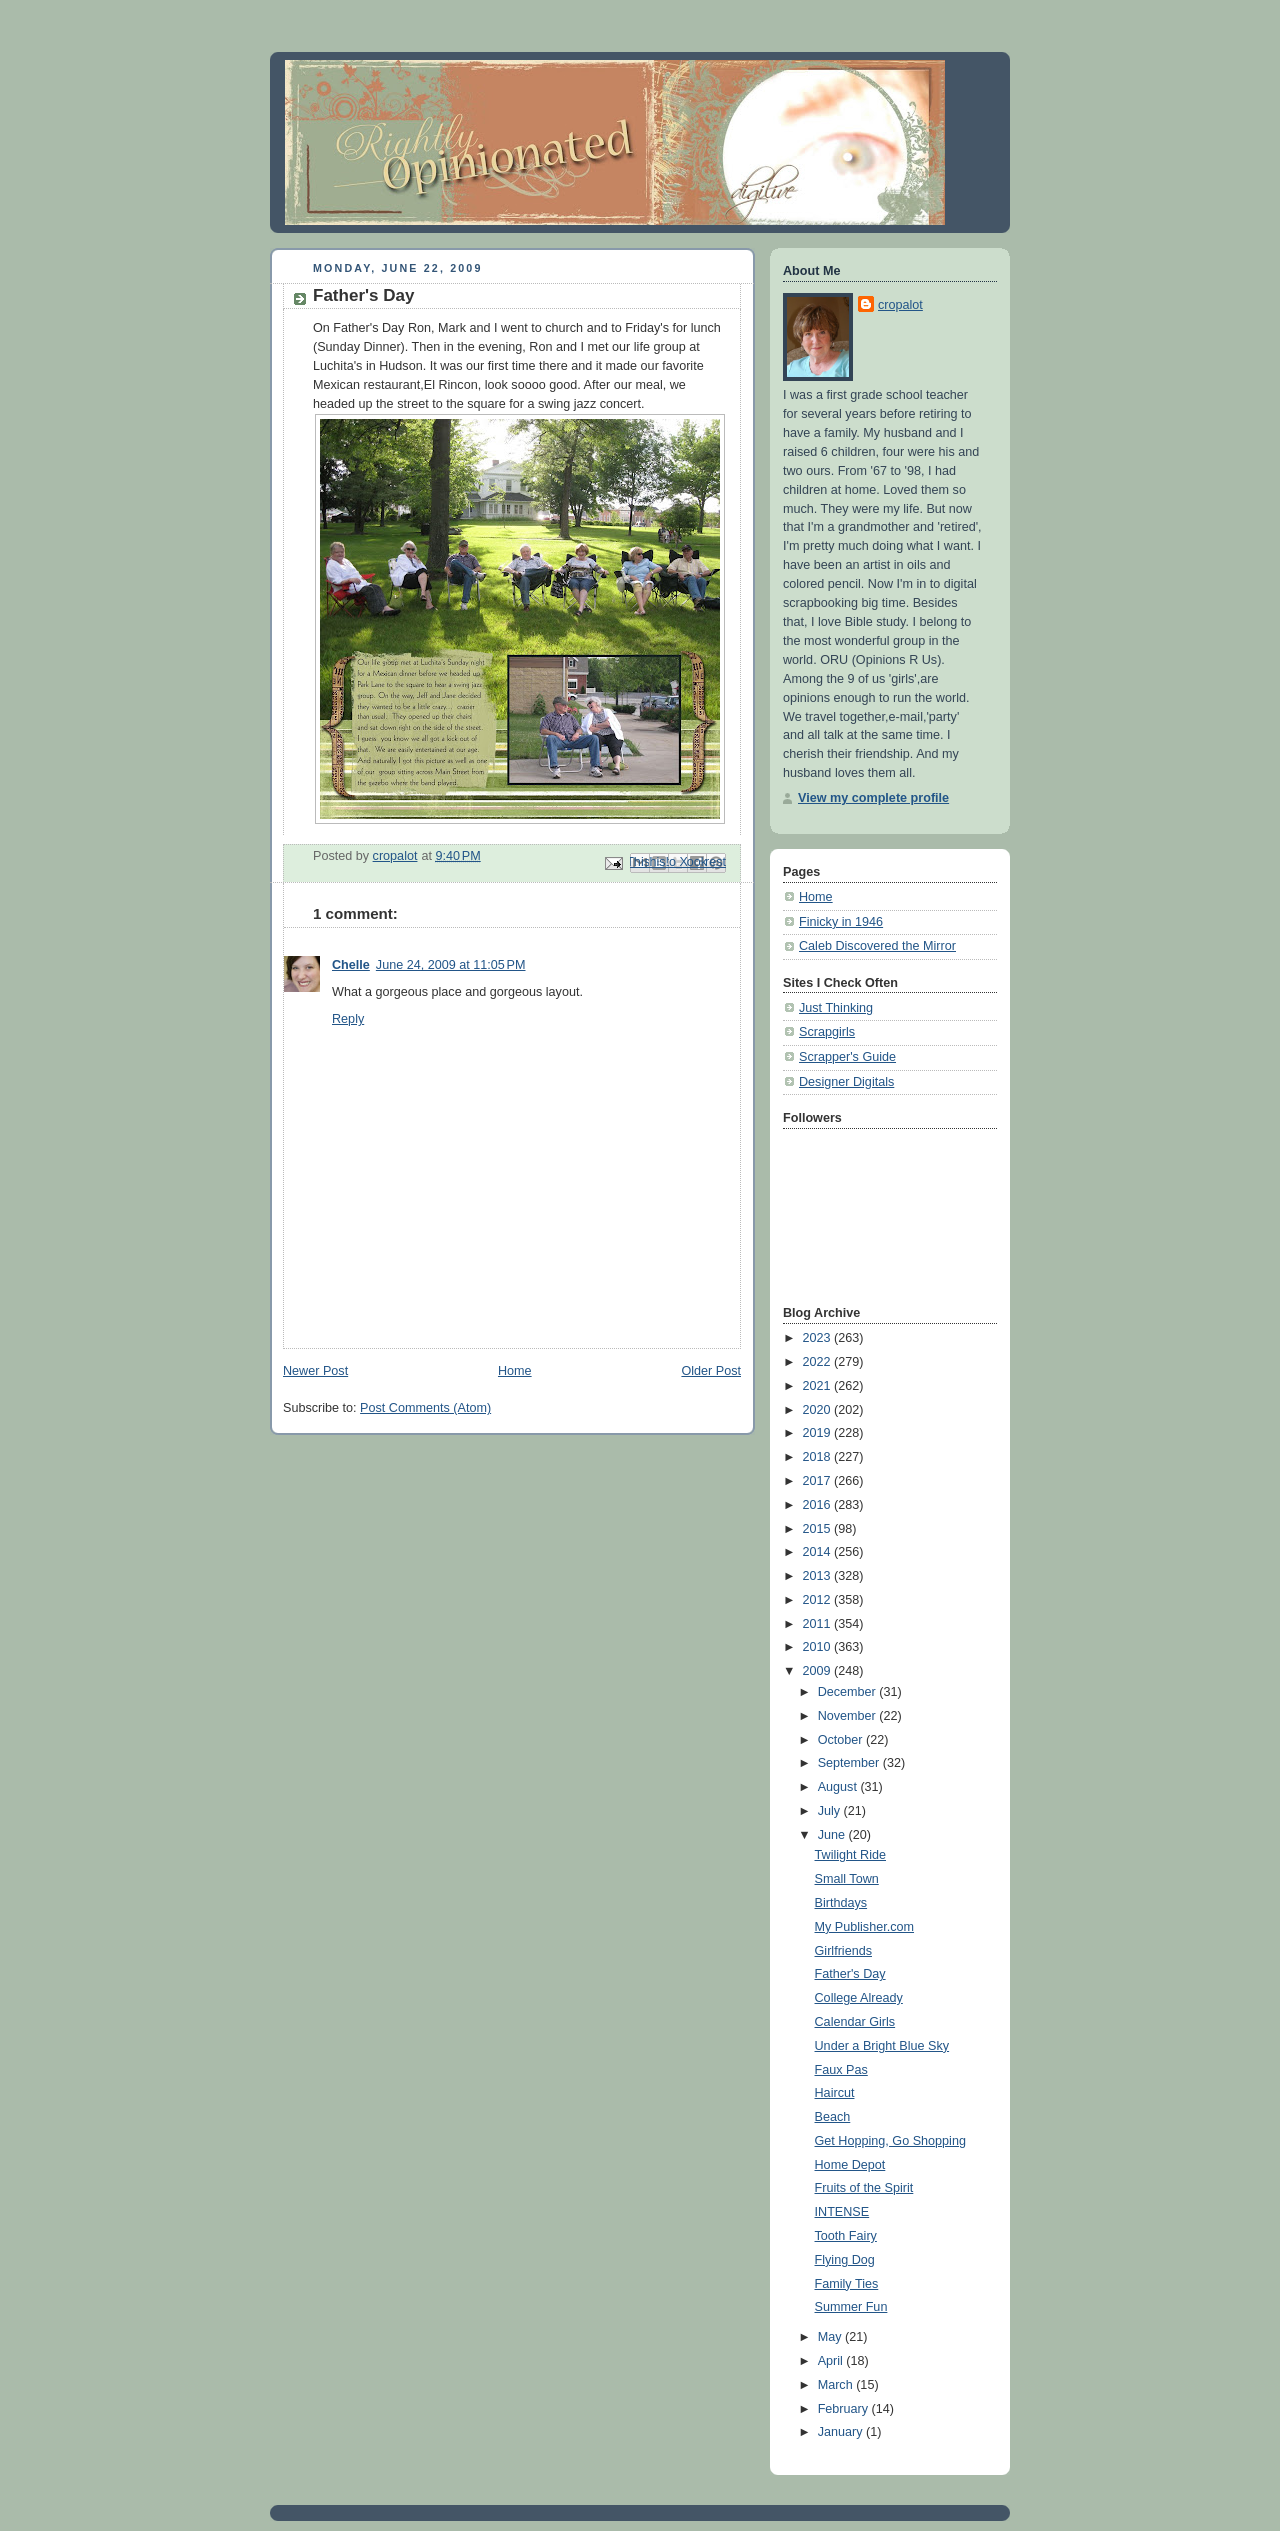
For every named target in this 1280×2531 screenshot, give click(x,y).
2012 (819, 1600)
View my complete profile (873, 798)
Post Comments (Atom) (425, 1408)
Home (515, 1371)
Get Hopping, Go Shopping (890, 2141)
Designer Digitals (846, 1082)
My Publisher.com (865, 1927)
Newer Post (315, 1371)
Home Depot (850, 2165)
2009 (819, 1671)
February (845, 2409)
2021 (819, 1386)
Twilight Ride (850, 1855)
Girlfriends (843, 1951)
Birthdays (841, 1903)
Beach (833, 2117)
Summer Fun (851, 2307)
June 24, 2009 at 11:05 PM (451, 965)
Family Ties (847, 2284)
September (850, 1763)
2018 (819, 1457)
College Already (859, 1998)
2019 (819, 1433)
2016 (819, 1505)
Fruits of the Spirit (864, 2188)
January (842, 2432)
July (831, 1811)
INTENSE (842, 2212)
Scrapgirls (827, 1032)
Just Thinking (836, 1008)
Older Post (711, 1371)
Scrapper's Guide (847, 1057)
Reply (348, 1019)
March (837, 2385)
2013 (819, 1576)
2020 (819, 1410)
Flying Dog (845, 2260)
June (833, 1835)
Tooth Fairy (846, 2236)
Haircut (835, 2093)
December (849, 1692)
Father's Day (850, 1974)
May (831, 2337)
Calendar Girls (855, 2022)
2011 (819, 1624)
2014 (819, 1552)
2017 (819, 1481)
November (849, 1716)
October (842, 1740)
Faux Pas (841, 2070)
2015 (819, 1529)
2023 (819, 1338)
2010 (819, 1647)
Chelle (351, 965)
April (832, 2361)
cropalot (900, 305)
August (839, 1787)
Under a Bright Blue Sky (882, 2046)
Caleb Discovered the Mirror (877, 946)
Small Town (847, 1879)
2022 (819, 1362)
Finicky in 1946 (841, 922)
